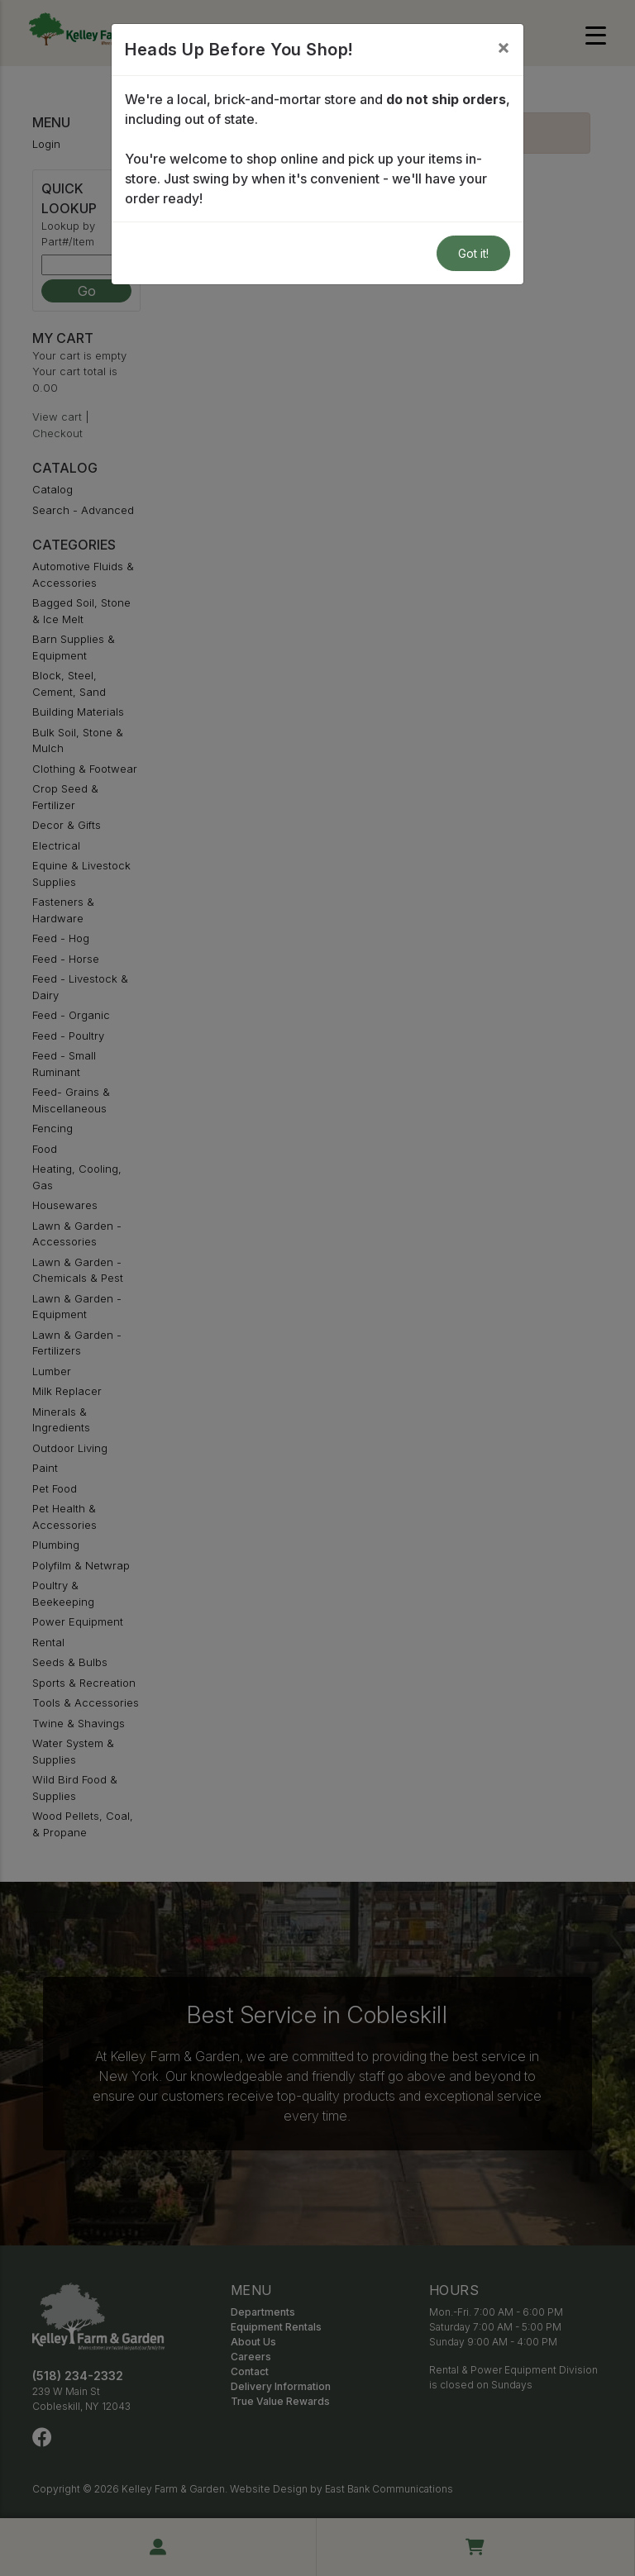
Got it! (473, 253)
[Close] (503, 47)
